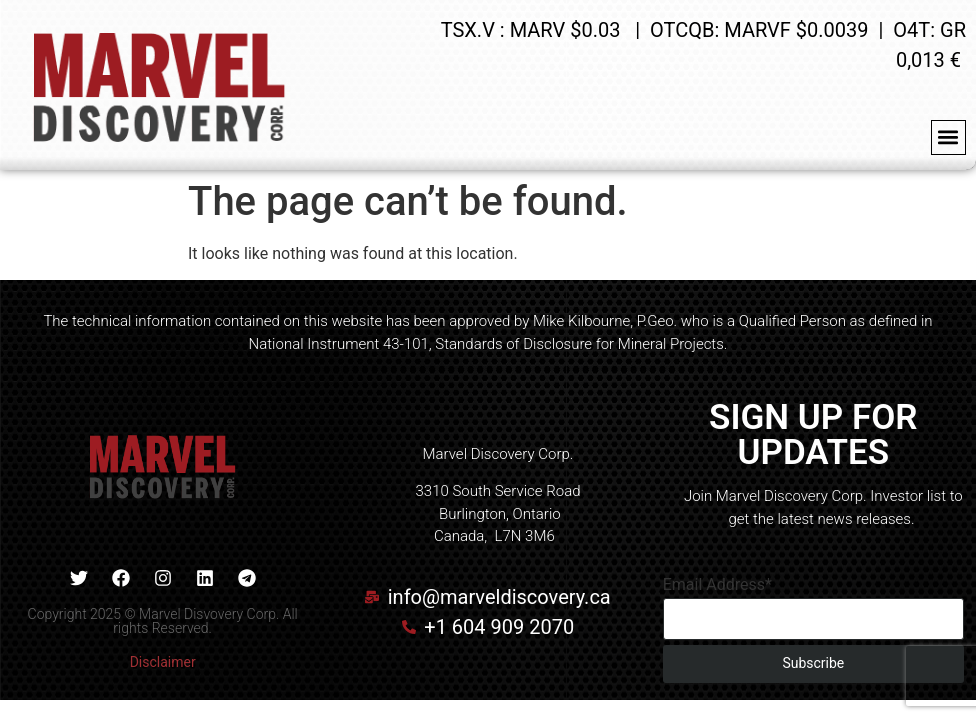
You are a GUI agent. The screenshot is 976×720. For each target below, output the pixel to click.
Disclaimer (163, 662)
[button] (948, 137)
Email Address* (717, 585)
